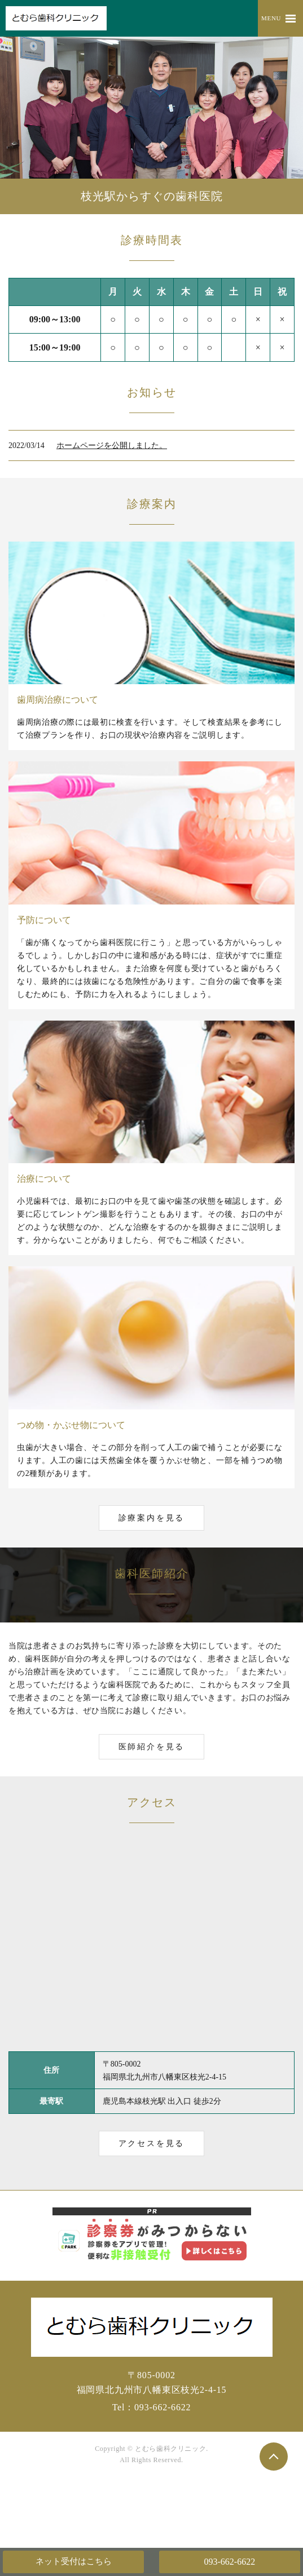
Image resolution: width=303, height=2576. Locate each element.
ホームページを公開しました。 (111, 445)
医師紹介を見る (151, 1747)
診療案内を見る (151, 1518)
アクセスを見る (151, 2143)
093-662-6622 (230, 2561)
